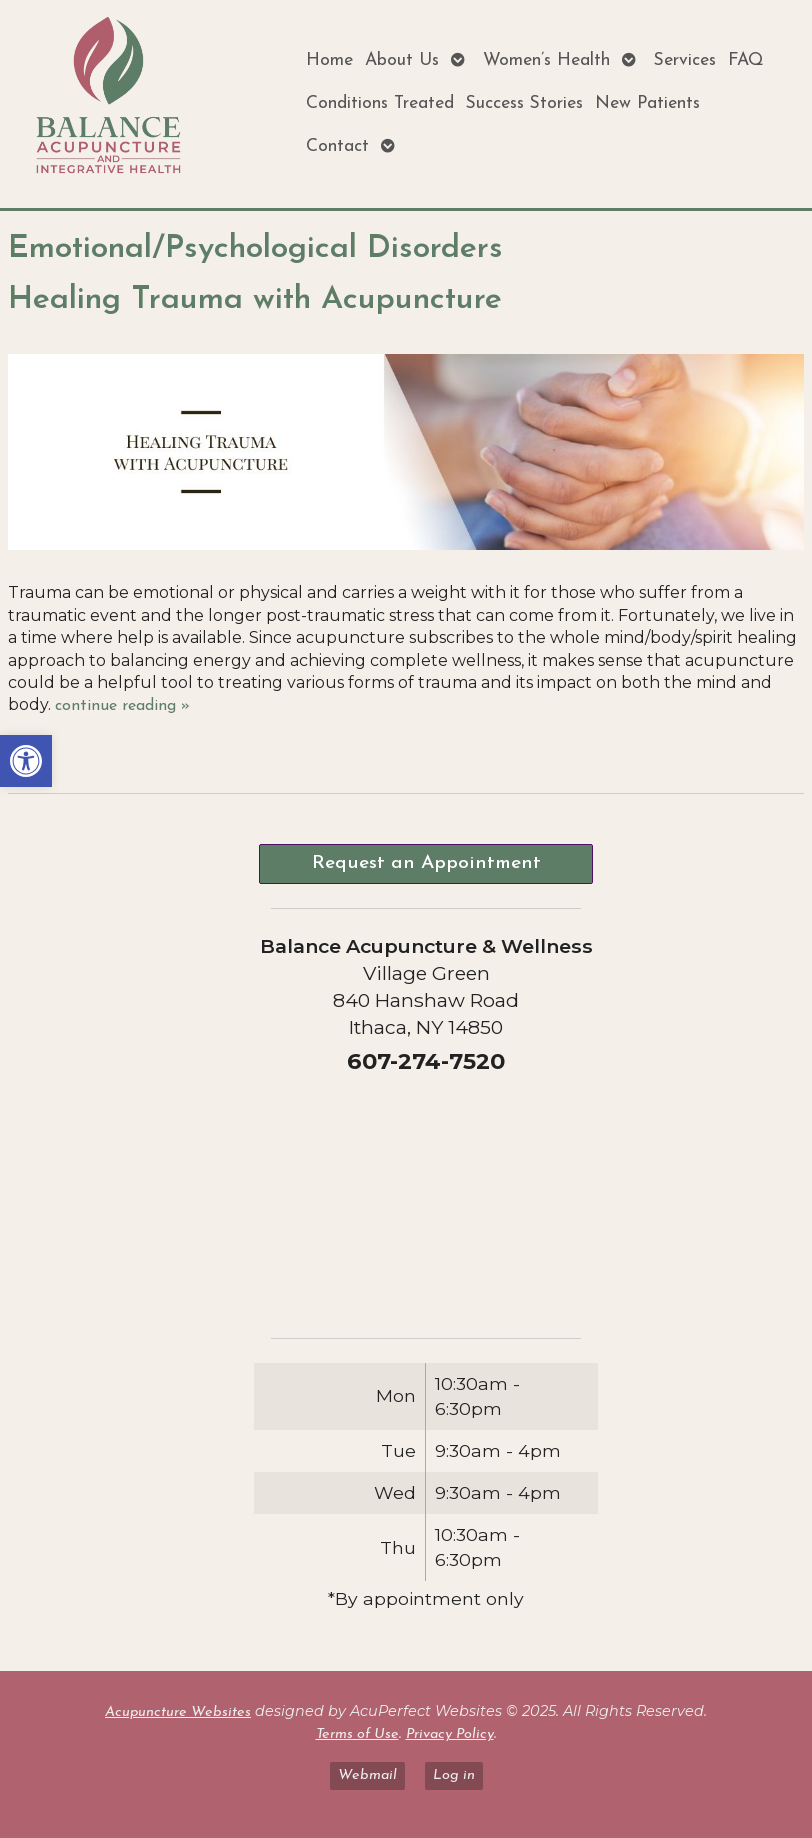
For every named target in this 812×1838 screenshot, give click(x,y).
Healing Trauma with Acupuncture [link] (255, 300)
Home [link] (329, 60)
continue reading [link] (122, 706)
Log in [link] (454, 1775)
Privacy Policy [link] (450, 1734)
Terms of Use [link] (357, 1734)
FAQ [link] (746, 60)
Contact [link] (337, 146)
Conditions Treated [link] (380, 103)
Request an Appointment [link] (426, 863)
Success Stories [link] (524, 103)
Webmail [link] (367, 1775)
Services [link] (685, 60)
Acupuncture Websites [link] (178, 1712)
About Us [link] (402, 60)
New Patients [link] (647, 103)
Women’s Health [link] (546, 60)
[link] (26, 761)
